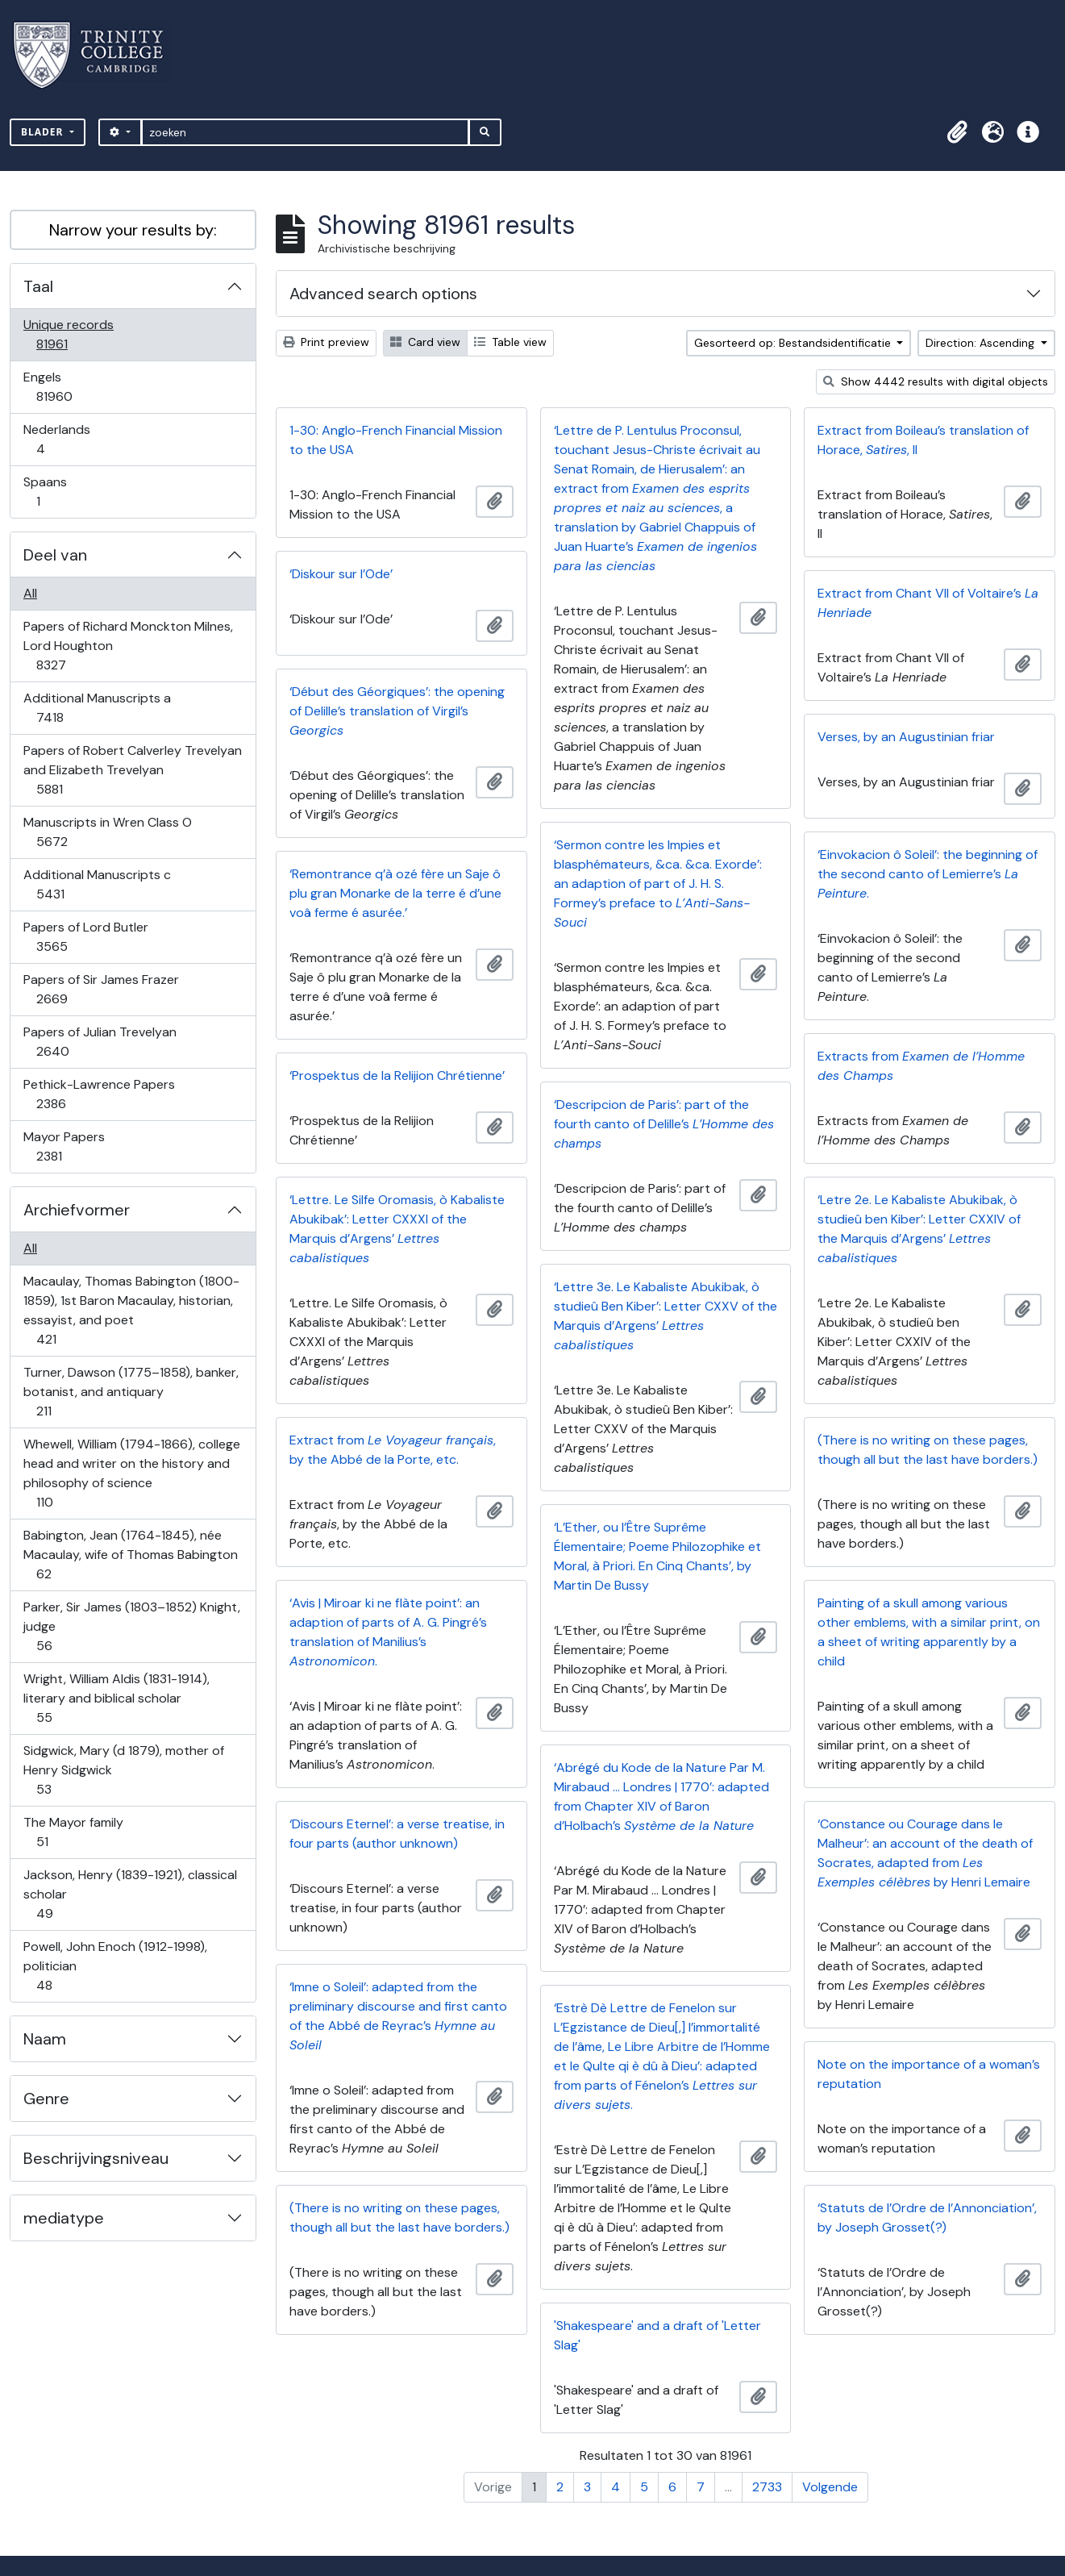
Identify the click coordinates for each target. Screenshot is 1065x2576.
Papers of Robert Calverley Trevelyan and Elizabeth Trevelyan (132, 769)
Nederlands (56, 439)
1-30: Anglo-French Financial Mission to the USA (395, 440)
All (30, 593)
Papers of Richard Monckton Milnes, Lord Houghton (128, 645)
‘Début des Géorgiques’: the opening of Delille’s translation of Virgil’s (397, 711)
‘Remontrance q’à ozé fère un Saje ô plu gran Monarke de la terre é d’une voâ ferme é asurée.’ (395, 893)
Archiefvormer (76, 1209)
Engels (65, 386)
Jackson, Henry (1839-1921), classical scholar (130, 1894)
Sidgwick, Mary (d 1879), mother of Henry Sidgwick (123, 1769)
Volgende (830, 2486)
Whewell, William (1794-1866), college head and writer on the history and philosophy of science (131, 1473)
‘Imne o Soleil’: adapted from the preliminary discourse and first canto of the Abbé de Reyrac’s (398, 2015)
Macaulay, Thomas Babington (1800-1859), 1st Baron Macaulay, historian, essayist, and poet (131, 1310)
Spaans (49, 491)
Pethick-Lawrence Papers (99, 1094)
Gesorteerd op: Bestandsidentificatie (794, 343)
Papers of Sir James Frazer (101, 989)
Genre (46, 2098)
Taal (38, 286)
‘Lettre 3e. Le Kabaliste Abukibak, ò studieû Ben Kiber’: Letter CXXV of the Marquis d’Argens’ (665, 1315)
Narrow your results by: (133, 229)
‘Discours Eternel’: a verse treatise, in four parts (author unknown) (397, 1833)
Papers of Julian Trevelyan (100, 1041)
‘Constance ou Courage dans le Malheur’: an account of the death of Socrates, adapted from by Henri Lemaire (925, 1852)
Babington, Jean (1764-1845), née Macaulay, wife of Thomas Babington (130, 1554)
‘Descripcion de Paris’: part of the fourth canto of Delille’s (664, 1124)
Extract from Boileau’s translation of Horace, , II (923, 440)
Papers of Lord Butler (85, 937)
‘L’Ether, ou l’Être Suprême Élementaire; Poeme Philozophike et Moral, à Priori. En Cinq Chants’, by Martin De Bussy (657, 1556)
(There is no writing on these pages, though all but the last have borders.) (927, 1450)
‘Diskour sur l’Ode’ (341, 573)
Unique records (68, 334)
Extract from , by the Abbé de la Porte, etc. (392, 1450)
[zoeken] (305, 132)
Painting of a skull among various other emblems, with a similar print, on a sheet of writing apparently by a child (928, 1631)
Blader (44, 132)
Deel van (55, 554)
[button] (957, 132)
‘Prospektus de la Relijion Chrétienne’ (397, 1075)
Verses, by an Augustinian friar (906, 736)
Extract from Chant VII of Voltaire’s (927, 603)
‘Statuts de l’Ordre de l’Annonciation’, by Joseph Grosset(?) (927, 2217)
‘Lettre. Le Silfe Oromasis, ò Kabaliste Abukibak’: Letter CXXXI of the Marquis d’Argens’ (397, 1228)
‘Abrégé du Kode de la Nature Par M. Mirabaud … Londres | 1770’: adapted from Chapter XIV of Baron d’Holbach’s (661, 1796)
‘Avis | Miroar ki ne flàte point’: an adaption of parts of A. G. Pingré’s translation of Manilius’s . (388, 1631)
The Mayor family (73, 1832)
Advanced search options (383, 293)
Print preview (326, 342)
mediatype (63, 2217)
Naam (44, 2038)
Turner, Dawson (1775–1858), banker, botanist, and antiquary (131, 1391)
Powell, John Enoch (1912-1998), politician (115, 1965)
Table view (510, 342)
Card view (425, 342)
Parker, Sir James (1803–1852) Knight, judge (131, 1626)
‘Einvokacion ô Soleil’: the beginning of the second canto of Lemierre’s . (927, 874)
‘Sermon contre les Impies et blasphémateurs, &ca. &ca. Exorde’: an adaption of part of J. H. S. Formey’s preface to (658, 883)
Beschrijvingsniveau (95, 2158)
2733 (767, 2486)
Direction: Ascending (982, 343)
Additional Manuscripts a (97, 707)
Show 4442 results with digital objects (935, 381)
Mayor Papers (64, 1146)
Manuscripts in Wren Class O (107, 832)
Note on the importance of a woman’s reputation (928, 2074)
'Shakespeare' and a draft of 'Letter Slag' (657, 2335)
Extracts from (921, 1066)
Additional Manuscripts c (97, 884)
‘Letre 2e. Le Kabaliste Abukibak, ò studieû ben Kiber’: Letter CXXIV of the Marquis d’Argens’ (919, 1228)
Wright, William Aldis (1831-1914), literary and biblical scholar (116, 1698)
